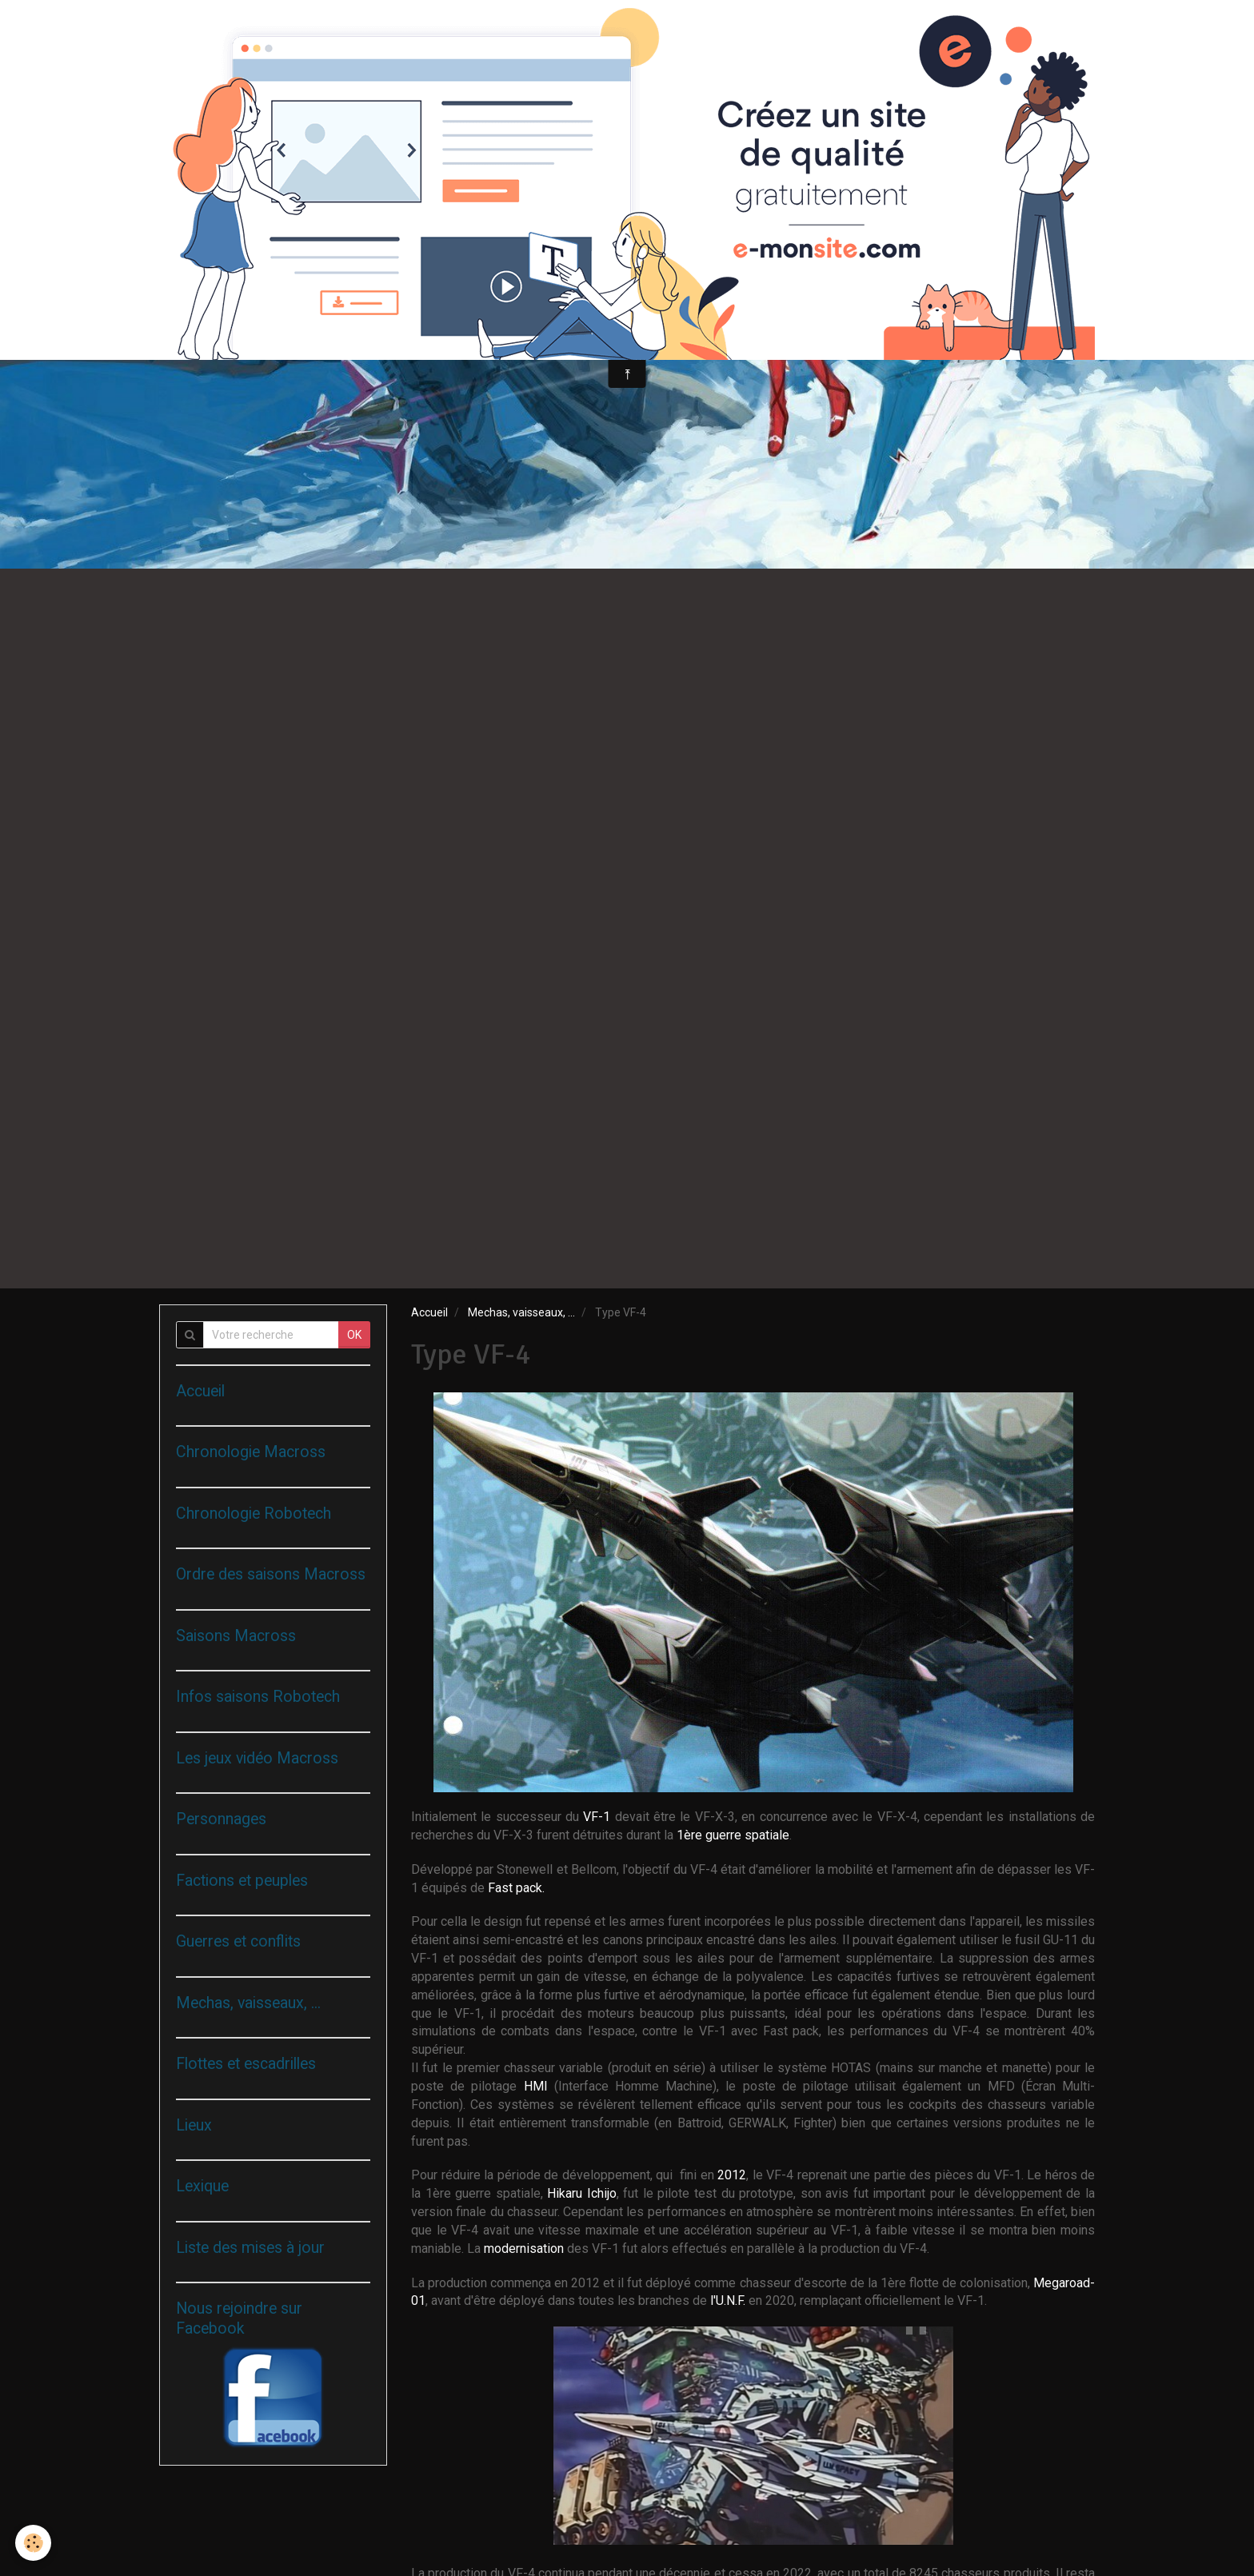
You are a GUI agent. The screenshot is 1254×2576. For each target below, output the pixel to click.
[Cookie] (34, 2543)
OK (354, 1334)
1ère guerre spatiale (733, 1835)
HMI (539, 2086)
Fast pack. (516, 1887)
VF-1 (598, 1816)
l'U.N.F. (729, 2300)
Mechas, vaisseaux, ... (521, 1312)
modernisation (525, 2248)
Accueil (429, 1312)
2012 (731, 2175)
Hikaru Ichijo (582, 2193)
